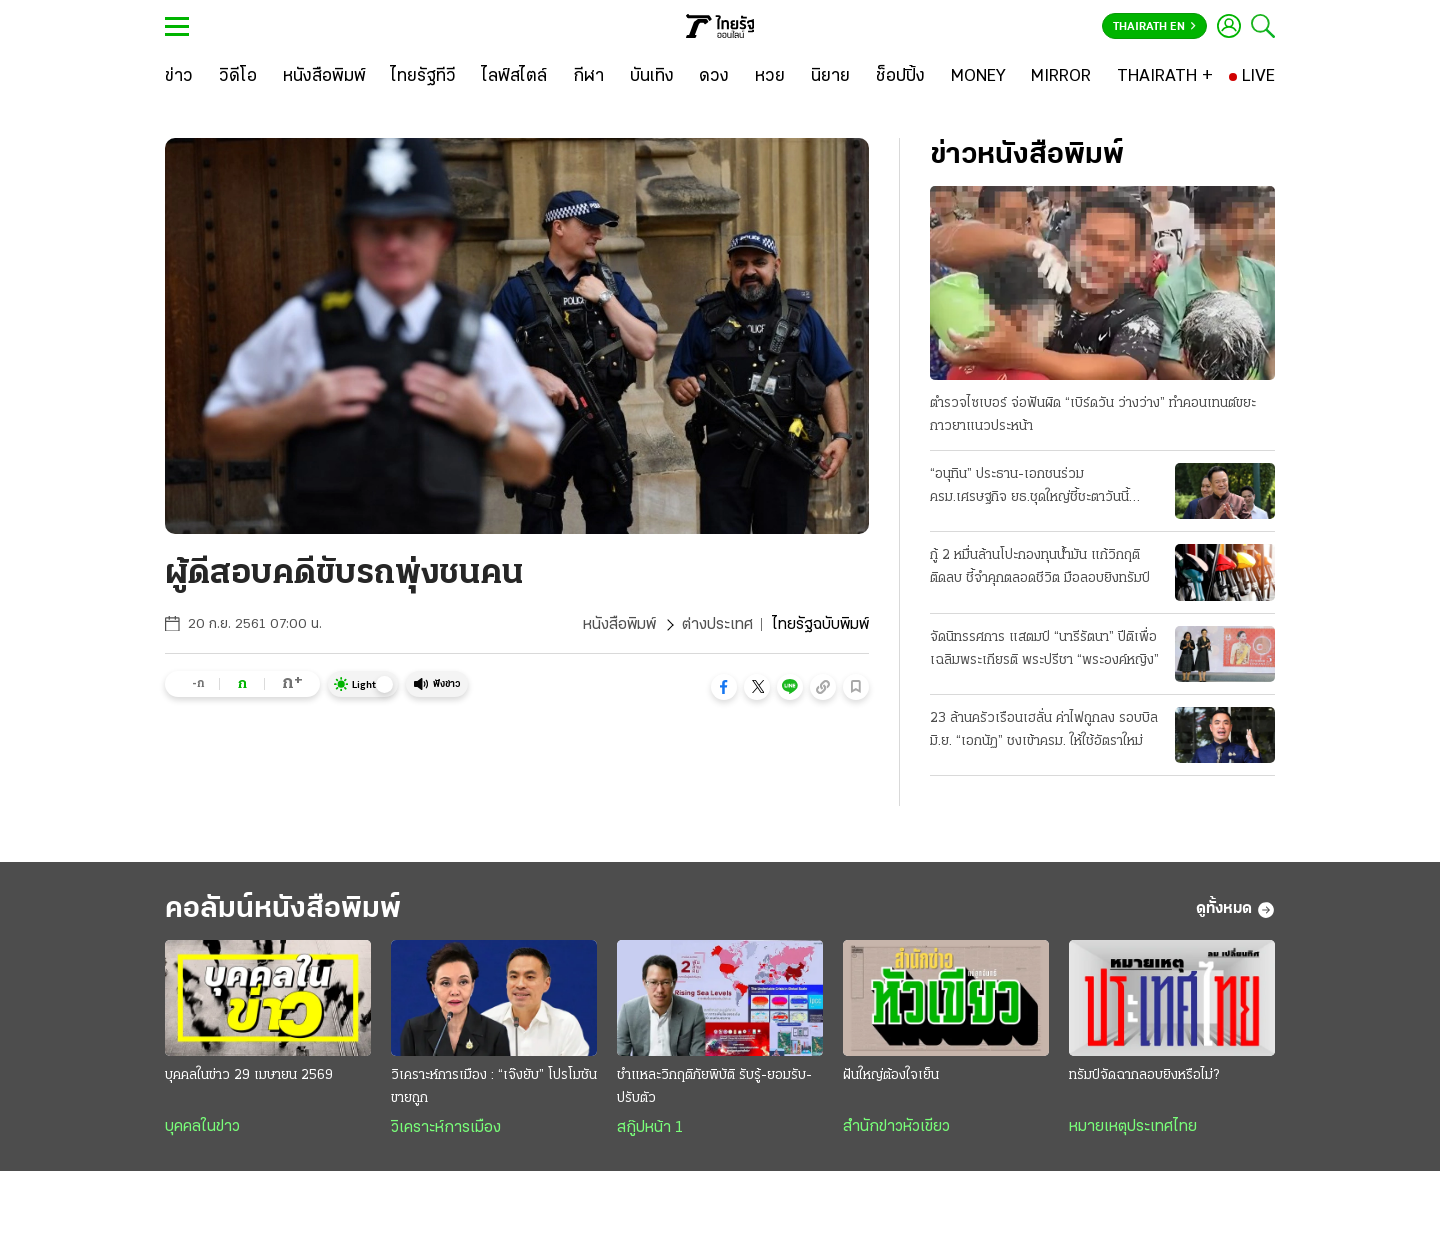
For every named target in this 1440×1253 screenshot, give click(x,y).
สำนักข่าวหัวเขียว (896, 1127)
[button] (724, 687)
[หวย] (770, 77)
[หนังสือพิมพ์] (324, 77)
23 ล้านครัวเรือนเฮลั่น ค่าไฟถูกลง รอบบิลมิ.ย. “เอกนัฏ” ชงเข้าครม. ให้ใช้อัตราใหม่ (1044, 730)
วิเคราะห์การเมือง (446, 1128)
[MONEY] (978, 77)
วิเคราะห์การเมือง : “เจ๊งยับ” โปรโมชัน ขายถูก (494, 1087)
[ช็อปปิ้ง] (900, 77)
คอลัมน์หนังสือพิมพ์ (283, 909)
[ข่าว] (179, 77)
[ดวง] (714, 77)
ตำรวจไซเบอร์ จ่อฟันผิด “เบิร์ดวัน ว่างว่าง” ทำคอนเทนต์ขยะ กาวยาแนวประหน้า (1093, 415)
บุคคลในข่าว (202, 1127)
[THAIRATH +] (1165, 77)
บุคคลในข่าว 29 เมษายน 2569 (249, 1075)
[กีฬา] (588, 77)
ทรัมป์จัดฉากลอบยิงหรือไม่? (1144, 1075)
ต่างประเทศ (717, 625)
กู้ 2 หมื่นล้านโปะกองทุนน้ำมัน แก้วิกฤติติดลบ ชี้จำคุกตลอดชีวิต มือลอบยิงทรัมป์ (1040, 567)
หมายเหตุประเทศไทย (1133, 1127)
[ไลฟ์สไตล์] (514, 77)
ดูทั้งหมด (1235, 910)
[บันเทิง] (652, 77)
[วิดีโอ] (238, 77)
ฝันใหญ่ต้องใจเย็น (891, 1075)
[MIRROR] (1061, 77)
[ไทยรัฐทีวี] (423, 77)
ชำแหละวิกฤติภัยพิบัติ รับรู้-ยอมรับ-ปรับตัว (714, 1087)
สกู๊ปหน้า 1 (650, 1128)
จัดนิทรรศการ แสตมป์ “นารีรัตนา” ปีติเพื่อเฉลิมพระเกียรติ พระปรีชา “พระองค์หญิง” (1044, 649)
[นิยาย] (830, 77)
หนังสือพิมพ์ (619, 625)
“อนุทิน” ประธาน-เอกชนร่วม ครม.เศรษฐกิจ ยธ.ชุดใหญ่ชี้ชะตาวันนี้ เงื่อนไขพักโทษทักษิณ (1029, 488)
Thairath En (1154, 27)
